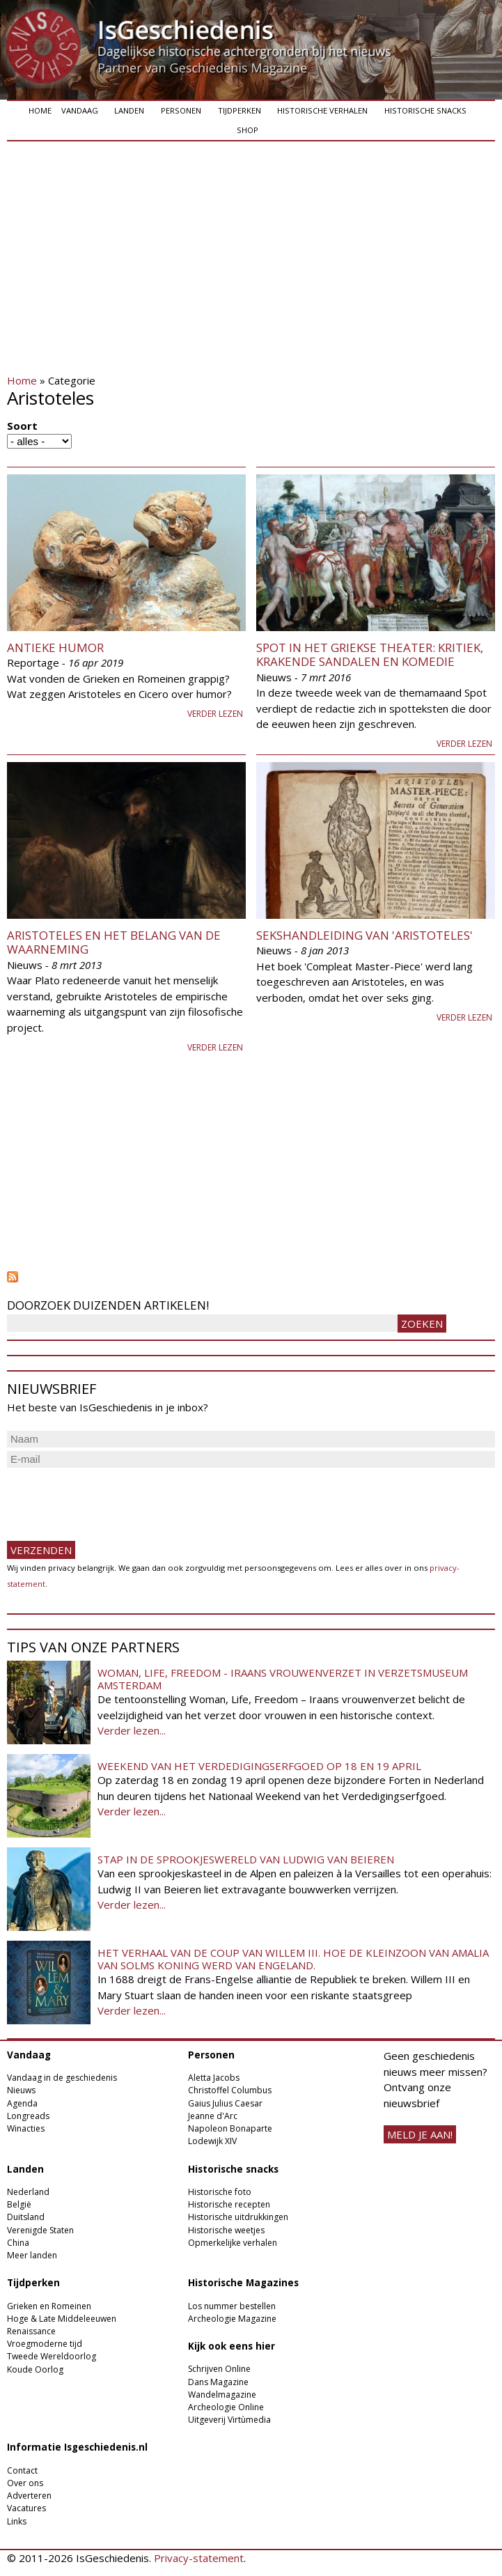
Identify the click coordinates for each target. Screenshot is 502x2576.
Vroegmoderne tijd (44, 2344)
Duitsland (26, 2217)
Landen (129, 110)
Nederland (28, 2192)
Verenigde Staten (40, 2230)
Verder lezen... (131, 1730)
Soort (22, 426)
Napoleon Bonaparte (230, 2128)
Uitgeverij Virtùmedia (229, 2420)
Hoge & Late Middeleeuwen (61, 2319)
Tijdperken (239, 110)
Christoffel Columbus (230, 2090)
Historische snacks (425, 110)
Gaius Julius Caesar (225, 2103)
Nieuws (21, 2090)
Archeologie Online (226, 2407)
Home (40, 110)
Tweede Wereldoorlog (51, 2356)
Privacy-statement (199, 2558)
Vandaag (79, 110)
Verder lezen (215, 714)
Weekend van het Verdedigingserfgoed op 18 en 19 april (259, 1766)
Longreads (28, 2116)
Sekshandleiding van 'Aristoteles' (364, 935)
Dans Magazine (218, 2382)
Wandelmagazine (222, 2394)
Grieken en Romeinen (49, 2306)
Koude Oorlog (35, 2369)
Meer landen (32, 2255)
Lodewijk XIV (212, 2141)
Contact (22, 2470)
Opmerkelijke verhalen (232, 2243)
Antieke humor (55, 647)
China (18, 2243)
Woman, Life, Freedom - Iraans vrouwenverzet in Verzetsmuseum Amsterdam (282, 1679)
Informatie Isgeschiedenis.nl (77, 2447)
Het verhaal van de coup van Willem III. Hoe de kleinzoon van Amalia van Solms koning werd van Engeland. (293, 1959)
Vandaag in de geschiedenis (62, 2078)
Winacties (26, 2128)
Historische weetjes (226, 2230)
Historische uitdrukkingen (238, 2217)
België (19, 2204)
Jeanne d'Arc (212, 2116)
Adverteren (29, 2495)
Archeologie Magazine (232, 2319)
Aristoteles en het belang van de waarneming (114, 942)
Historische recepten (229, 2204)
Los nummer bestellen (232, 2306)
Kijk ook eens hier (231, 2346)
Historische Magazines (243, 2282)
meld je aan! (420, 2134)
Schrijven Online (219, 2369)
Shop (247, 130)
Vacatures (26, 2508)
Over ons (25, 2483)
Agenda (22, 2103)
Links (16, 2521)
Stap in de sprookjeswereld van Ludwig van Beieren (245, 1859)
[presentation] (113, 1498)
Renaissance (31, 2331)
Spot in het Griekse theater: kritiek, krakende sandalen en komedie (369, 654)
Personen (181, 110)
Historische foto (219, 2192)
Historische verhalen (322, 110)
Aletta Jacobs (214, 2078)
